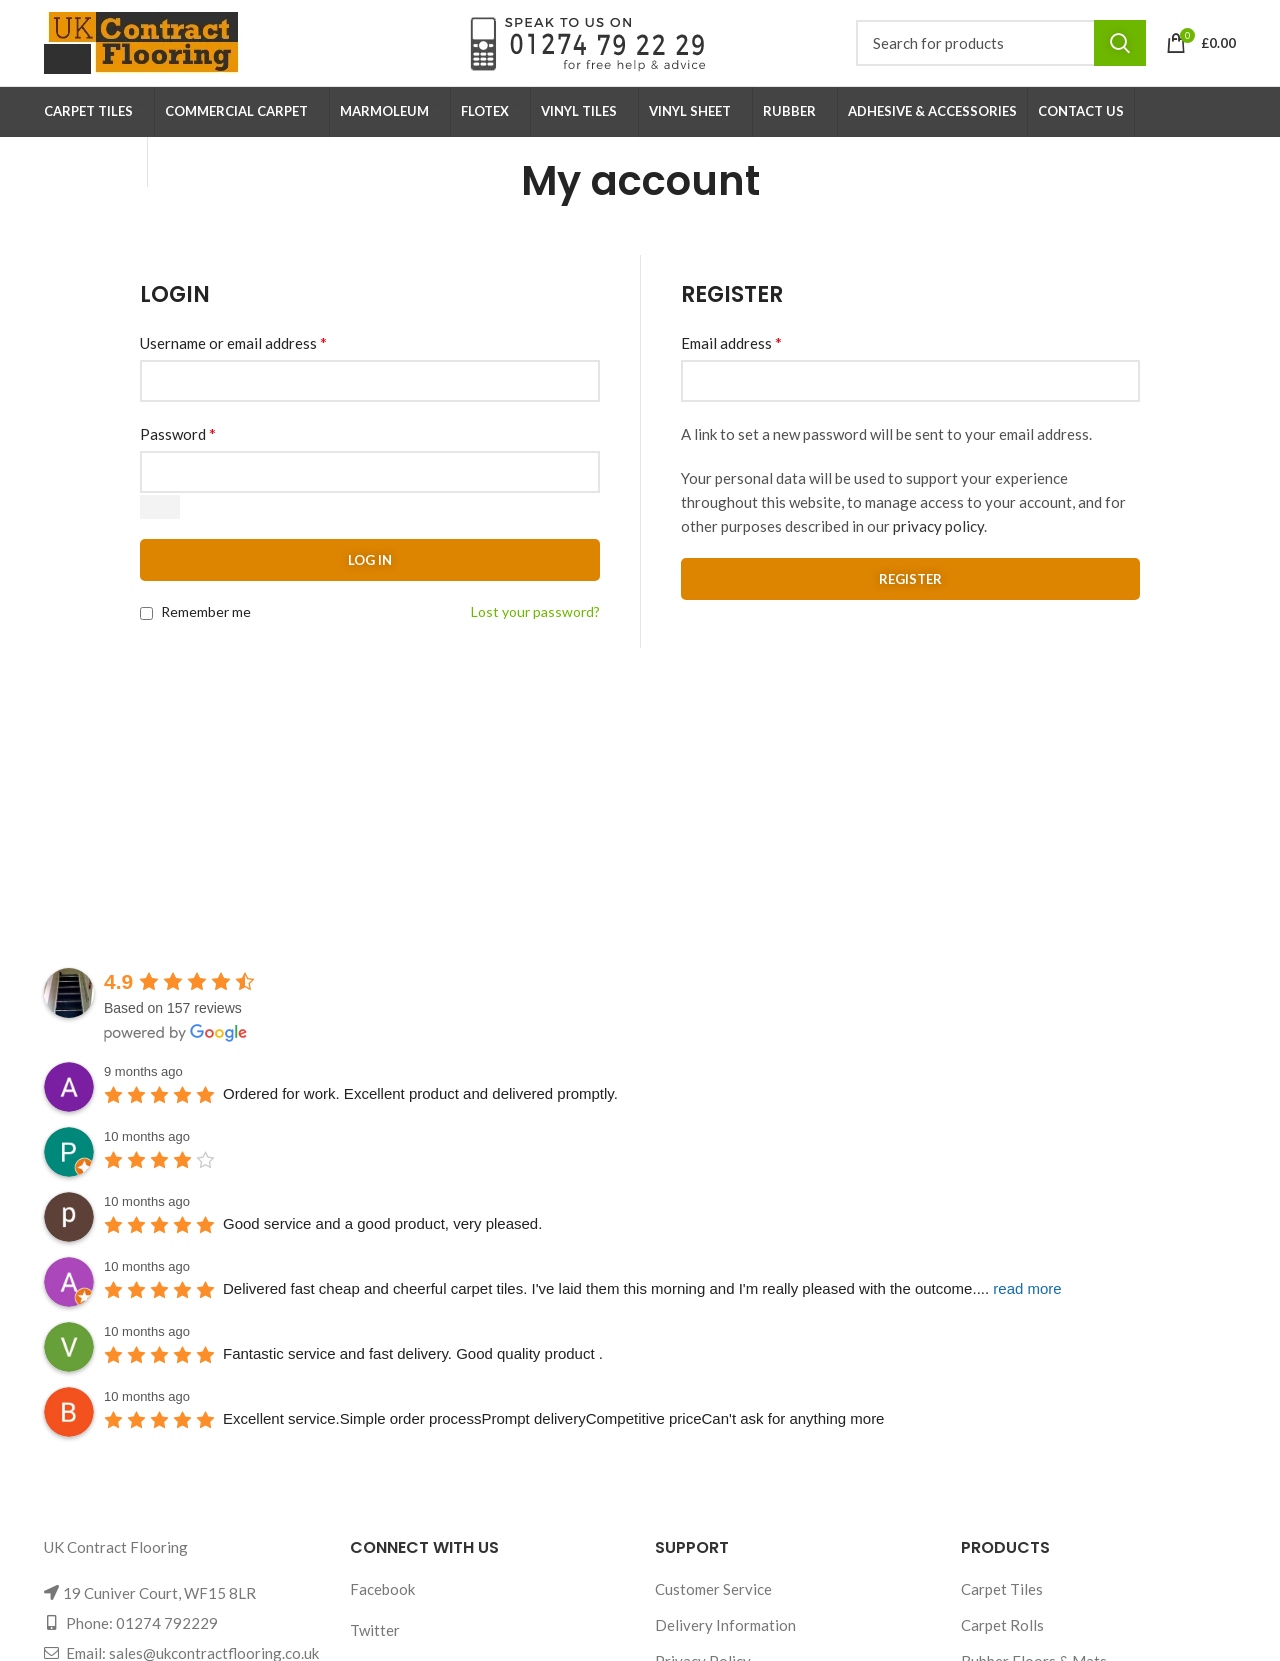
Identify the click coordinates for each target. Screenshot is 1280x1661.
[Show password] (160, 525)
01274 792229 (167, 1641)
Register (910, 597)
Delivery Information (725, 1643)
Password (178, 451)
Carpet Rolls (1002, 1643)
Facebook (382, 1607)
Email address (731, 360)
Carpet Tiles (1002, 1607)
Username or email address (233, 360)
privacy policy (938, 544)
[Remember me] (146, 631)
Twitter (375, 1648)
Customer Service (713, 1607)
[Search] (1001, 52)
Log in (370, 578)
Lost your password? (535, 629)
